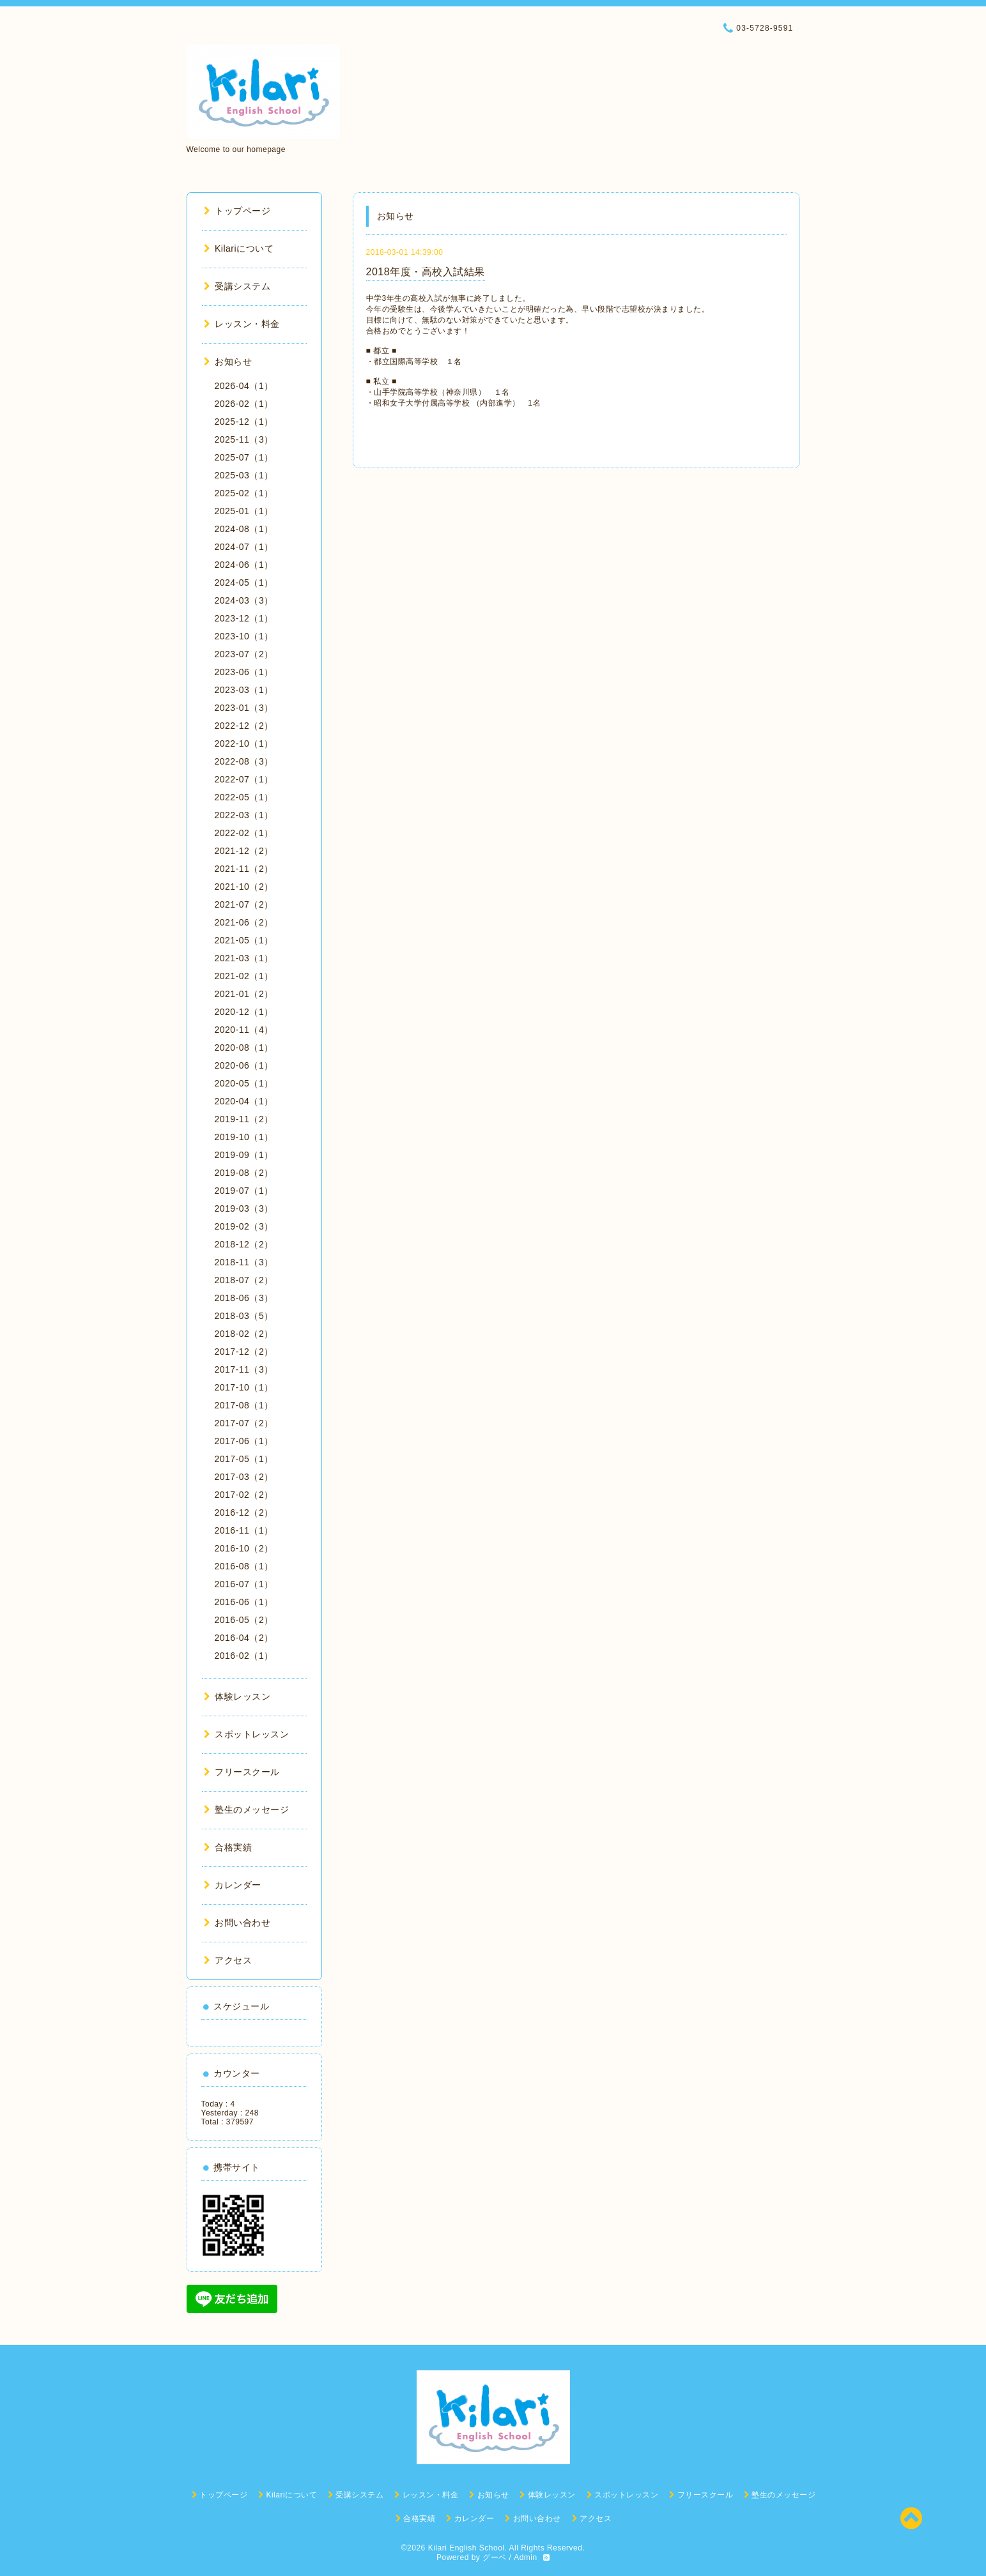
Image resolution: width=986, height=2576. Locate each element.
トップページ (237, 211)
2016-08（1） (244, 1566)
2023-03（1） (244, 690)
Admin (525, 2557)
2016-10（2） (244, 1548)
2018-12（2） (244, 1244)
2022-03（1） (244, 815)
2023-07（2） (244, 654)
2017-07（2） (244, 1423)
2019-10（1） (244, 1137)
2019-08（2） (244, 1173)
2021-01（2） (244, 994)
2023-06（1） (244, 672)
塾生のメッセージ (246, 1809)
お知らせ (228, 361)
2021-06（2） (244, 922)
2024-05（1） (244, 582)
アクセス (228, 1960)
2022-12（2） (244, 725)
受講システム (237, 286)
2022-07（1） (244, 779)
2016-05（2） (244, 1620)
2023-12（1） (244, 618)
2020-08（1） (244, 1047)
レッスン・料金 (242, 324)
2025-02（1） (244, 493)
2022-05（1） (244, 797)
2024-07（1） (244, 547)
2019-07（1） (244, 1190)
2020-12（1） (244, 1012)
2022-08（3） (244, 761)
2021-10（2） (244, 886)
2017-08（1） (244, 1405)
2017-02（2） (244, 1495)
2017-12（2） (244, 1351)
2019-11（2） (244, 1119)
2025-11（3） (244, 439)
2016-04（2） (244, 1638)
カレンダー (232, 1885)
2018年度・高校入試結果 (425, 271)
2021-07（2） (244, 904)
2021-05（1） (244, 940)
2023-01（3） (244, 708)
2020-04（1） (244, 1101)
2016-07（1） (244, 1584)
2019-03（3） (244, 1208)
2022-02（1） (244, 833)
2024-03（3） (244, 600)
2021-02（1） (244, 976)
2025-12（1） (244, 421)
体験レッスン (237, 1696)
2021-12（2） (244, 851)
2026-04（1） (244, 386)
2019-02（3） (244, 1226)
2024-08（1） (244, 529)
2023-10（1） (244, 636)
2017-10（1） (244, 1387)
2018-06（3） (244, 1298)
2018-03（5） (244, 1316)
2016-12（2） (244, 1512)
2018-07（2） (244, 1280)
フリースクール (242, 1772)
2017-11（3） (244, 1369)
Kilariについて (239, 248)
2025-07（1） (244, 457)
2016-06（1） (244, 1602)
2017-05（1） (244, 1459)
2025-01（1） (244, 511)
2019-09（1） (244, 1155)
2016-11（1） (244, 1530)
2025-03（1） (244, 475)
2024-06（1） (244, 565)
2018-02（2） (244, 1334)
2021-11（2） (244, 869)
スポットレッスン (246, 1734)
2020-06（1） (244, 1065)
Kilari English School (466, 2547)
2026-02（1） (244, 404)
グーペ (494, 2557)
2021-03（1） (244, 958)
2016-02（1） (244, 1655)
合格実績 (228, 1847)
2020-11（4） (244, 1030)
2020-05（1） (244, 1083)
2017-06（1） (244, 1441)
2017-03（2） (244, 1477)
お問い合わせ (237, 1922)
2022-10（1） (244, 743)
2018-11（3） (244, 1262)
